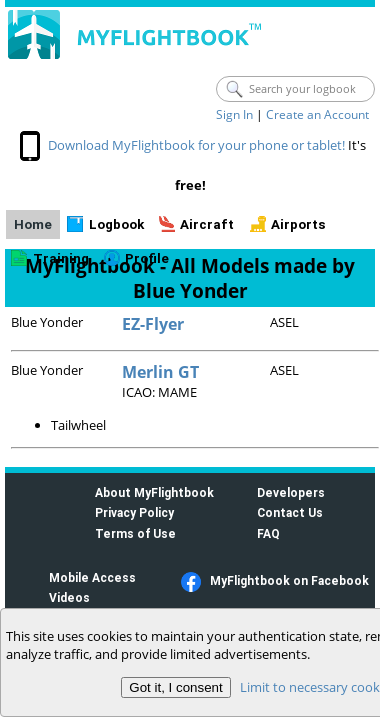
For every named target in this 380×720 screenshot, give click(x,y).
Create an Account (317, 114)
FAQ (268, 533)
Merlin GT (160, 372)
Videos (69, 597)
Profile (147, 258)
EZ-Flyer (153, 324)
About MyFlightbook (154, 492)
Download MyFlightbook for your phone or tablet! (196, 145)
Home (33, 224)
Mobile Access (92, 577)
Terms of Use (135, 533)
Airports (298, 224)
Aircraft (207, 224)
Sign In (234, 114)
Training (61, 258)
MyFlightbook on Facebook (289, 580)
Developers (291, 492)
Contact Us (290, 512)
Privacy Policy (134, 512)
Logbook (116, 224)
